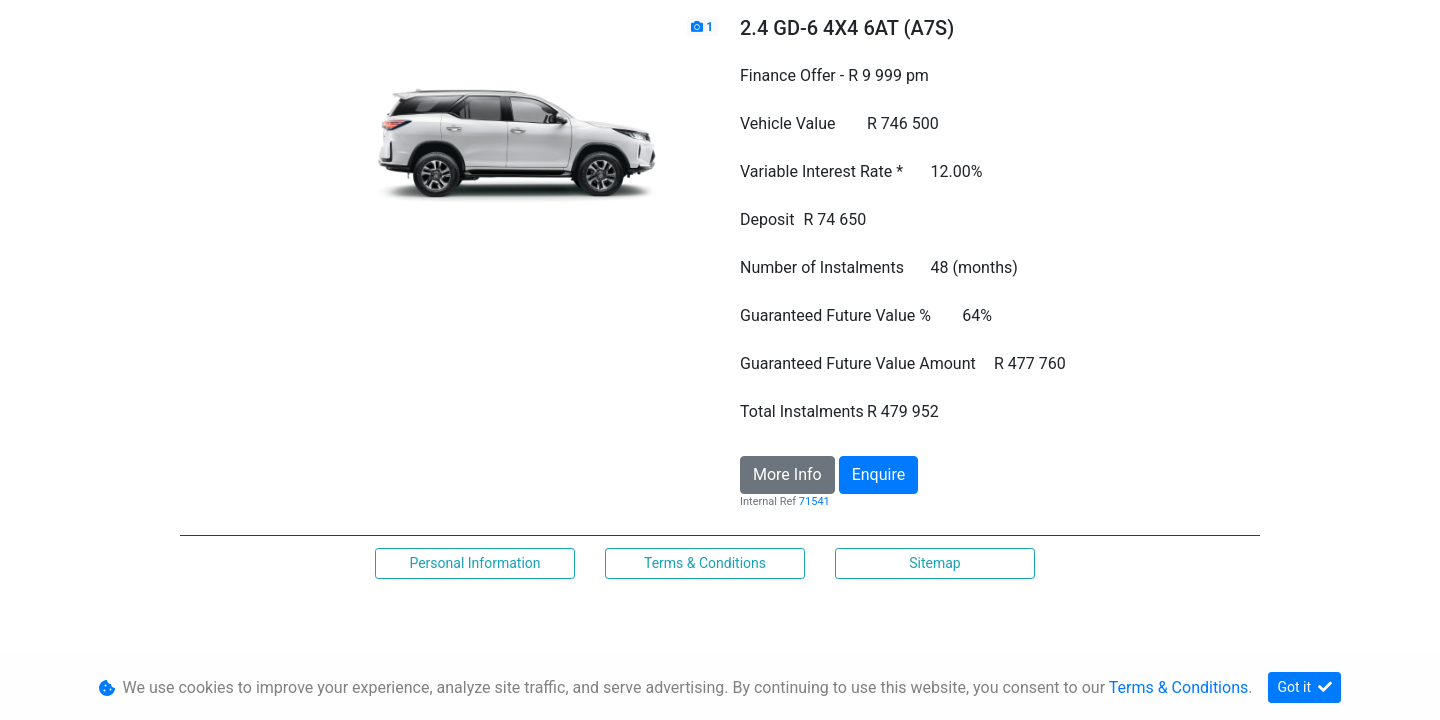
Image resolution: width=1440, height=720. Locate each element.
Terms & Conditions (705, 563)
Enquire (879, 474)
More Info (787, 474)
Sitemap (934, 563)
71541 (814, 501)
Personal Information (474, 563)
